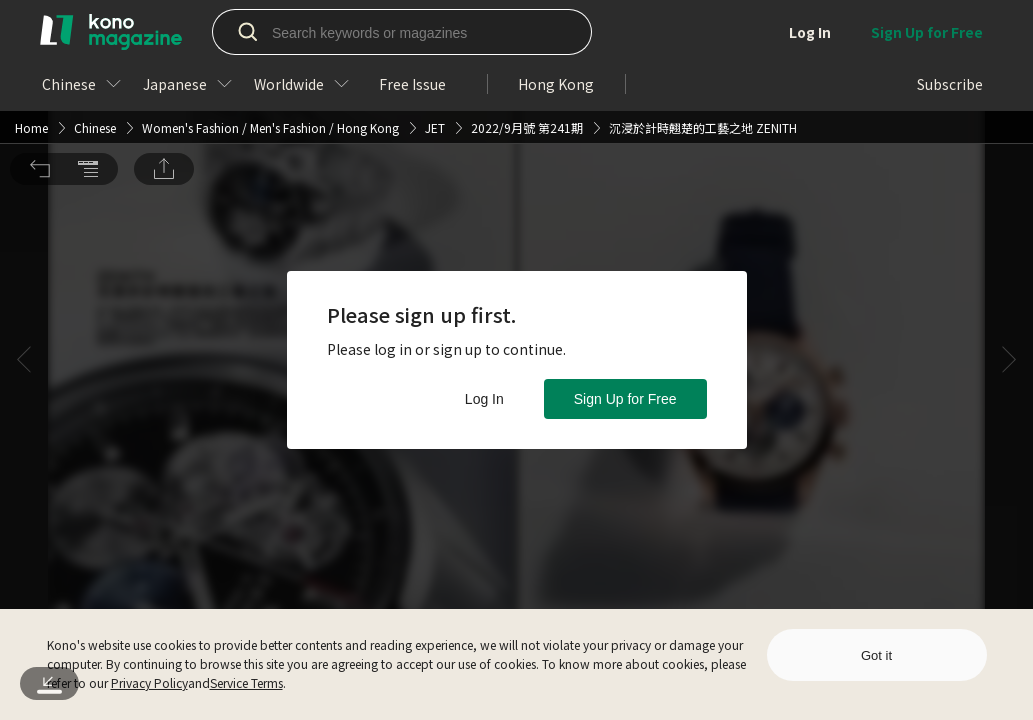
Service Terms (246, 682)
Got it (876, 655)
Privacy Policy (149, 682)
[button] (40, 40)
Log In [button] (484, 399)
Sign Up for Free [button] (625, 399)
